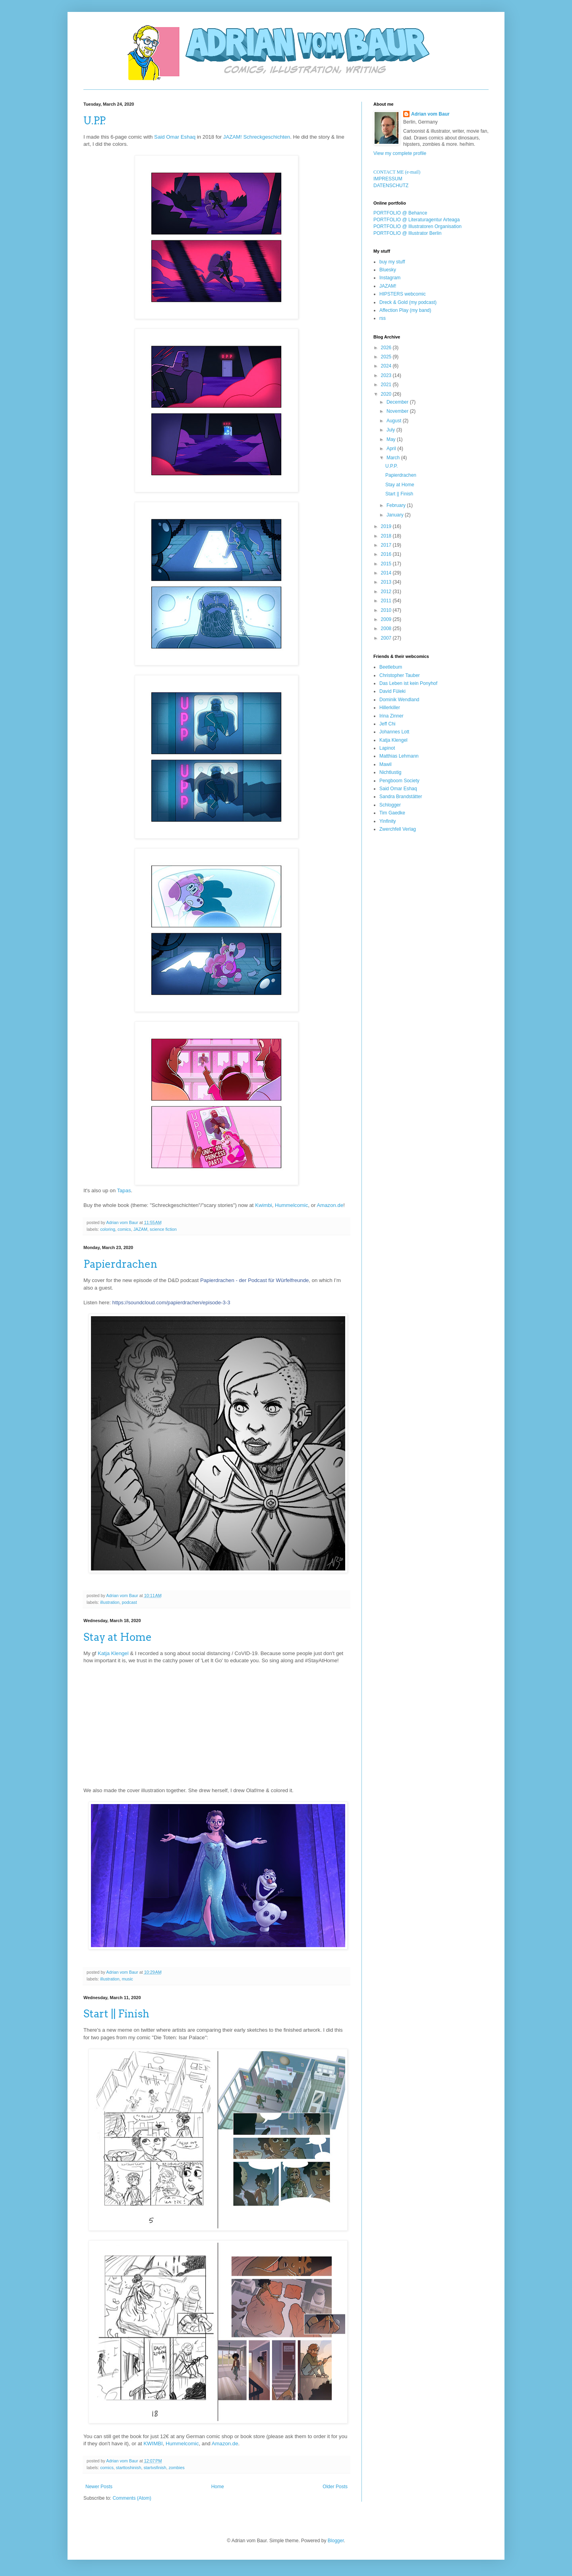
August (394, 421)
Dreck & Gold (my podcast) (408, 302)
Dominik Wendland (399, 699)
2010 (387, 610)
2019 (387, 526)
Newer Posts (98, 2486)
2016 (387, 554)
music (127, 1978)
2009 (387, 619)
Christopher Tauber (399, 675)
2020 (387, 394)
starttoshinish (128, 2467)
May (391, 439)
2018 (387, 536)
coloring (107, 1229)
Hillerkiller (389, 707)
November (398, 411)
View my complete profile (399, 153)
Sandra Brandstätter (400, 796)
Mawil (385, 764)
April (391, 448)
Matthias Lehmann (399, 756)
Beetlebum (390, 667)
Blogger (336, 2540)
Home (217, 2486)
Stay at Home (117, 1637)
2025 (387, 357)
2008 (387, 628)
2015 (387, 564)
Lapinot (387, 748)
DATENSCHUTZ (390, 185)
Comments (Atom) (131, 2498)
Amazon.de (330, 1205)
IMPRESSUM (387, 179)
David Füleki (392, 691)
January (395, 515)
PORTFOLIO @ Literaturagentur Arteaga (416, 219)
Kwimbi (263, 1205)
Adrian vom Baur (430, 114)
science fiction (163, 1229)
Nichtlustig (390, 772)
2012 (387, 591)
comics (124, 1229)
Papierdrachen (120, 1264)
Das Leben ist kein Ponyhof (408, 683)
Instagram (389, 277)
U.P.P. (94, 120)
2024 (387, 366)
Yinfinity (387, 821)
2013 (387, 582)
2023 (387, 375)
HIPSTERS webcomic (402, 294)
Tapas (124, 1190)
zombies (176, 2467)
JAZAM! (387, 286)
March (393, 457)
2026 (387, 347)
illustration (110, 1602)
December (398, 402)
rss (382, 318)
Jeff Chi (387, 724)
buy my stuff (392, 262)
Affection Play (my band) (405, 310)
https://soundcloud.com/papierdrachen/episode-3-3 (171, 1302)
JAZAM (140, 1229)
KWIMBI (152, 2443)
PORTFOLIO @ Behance (400, 213)
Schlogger (390, 805)
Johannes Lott (394, 732)
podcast (129, 1602)
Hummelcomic (291, 1205)
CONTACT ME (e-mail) (396, 172)
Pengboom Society (399, 780)
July (391, 430)
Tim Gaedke (392, 813)
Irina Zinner (391, 716)
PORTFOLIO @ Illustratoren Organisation (417, 226)
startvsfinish (154, 2467)
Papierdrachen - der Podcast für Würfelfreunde (254, 1280)
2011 (387, 600)
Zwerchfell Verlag (397, 829)
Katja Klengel (113, 1653)
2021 (387, 384)
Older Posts (335, 2486)
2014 (387, 573)
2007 (387, 638)
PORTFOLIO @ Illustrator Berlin (407, 233)
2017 (387, 545)
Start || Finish (116, 2013)
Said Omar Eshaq (174, 137)
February (396, 505)
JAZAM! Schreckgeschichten (256, 137)
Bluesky (387, 270)
